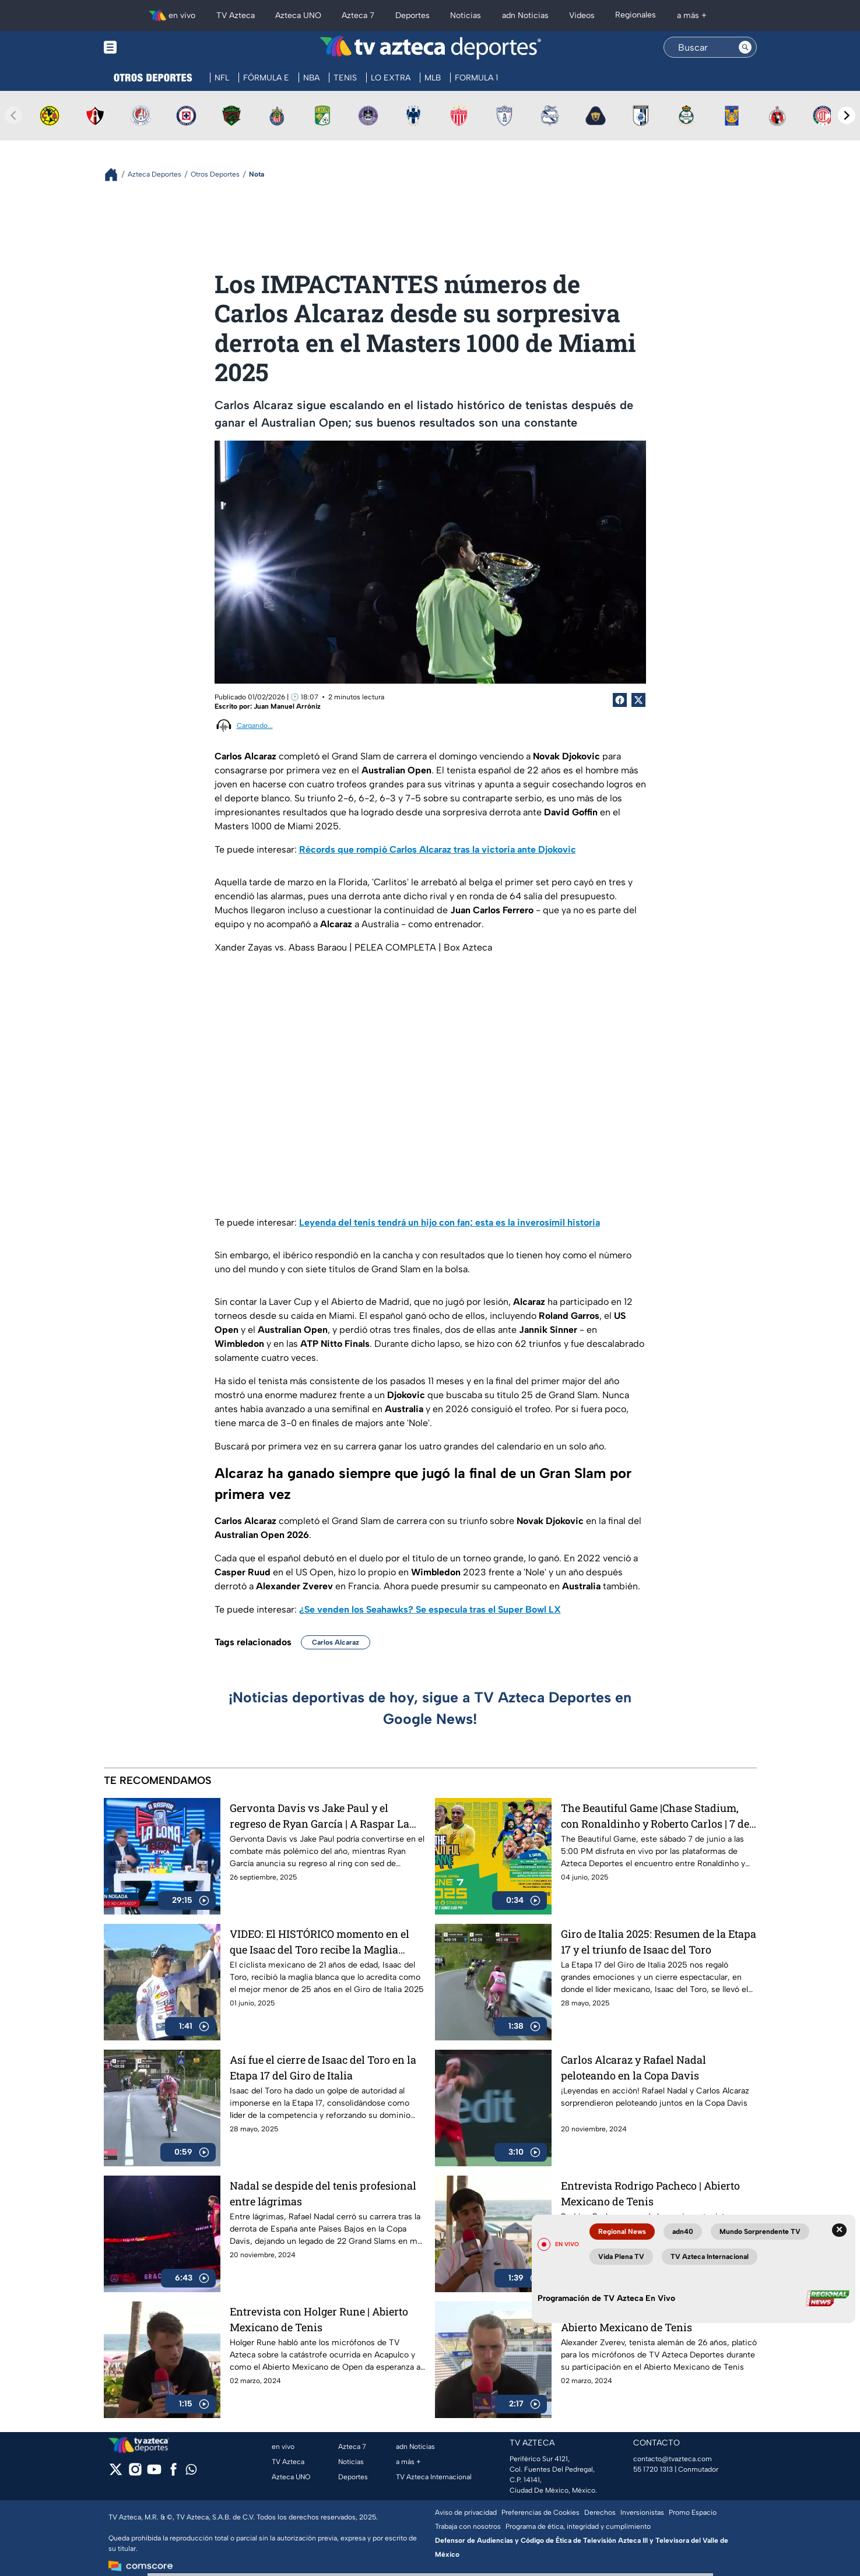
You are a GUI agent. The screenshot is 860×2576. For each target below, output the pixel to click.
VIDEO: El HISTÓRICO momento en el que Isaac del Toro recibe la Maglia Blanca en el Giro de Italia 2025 (319, 1941)
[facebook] (173, 2473)
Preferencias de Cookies (540, 2512)
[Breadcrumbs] (116, 174)
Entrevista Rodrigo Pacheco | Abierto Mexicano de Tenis (650, 2193)
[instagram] (135, 2473)
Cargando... (255, 726)
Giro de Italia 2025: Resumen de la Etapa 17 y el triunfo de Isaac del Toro (658, 1941)
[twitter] (115, 2473)
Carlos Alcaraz (335, 1642)
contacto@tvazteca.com (672, 2459)
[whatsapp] (191, 2472)
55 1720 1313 (653, 2469)
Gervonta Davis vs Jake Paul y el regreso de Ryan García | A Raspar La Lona (319, 1816)
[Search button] (745, 47)
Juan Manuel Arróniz (287, 706)
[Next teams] (846, 115)
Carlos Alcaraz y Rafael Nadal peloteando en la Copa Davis (633, 2067)
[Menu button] (150, 47)
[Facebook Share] (620, 700)
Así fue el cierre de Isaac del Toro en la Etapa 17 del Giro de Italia (323, 2067)
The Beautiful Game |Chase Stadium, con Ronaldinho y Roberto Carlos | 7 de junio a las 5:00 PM (655, 1816)
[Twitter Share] (638, 700)
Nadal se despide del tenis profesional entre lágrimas (323, 2193)
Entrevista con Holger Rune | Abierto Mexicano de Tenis (319, 2319)
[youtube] (154, 2473)
